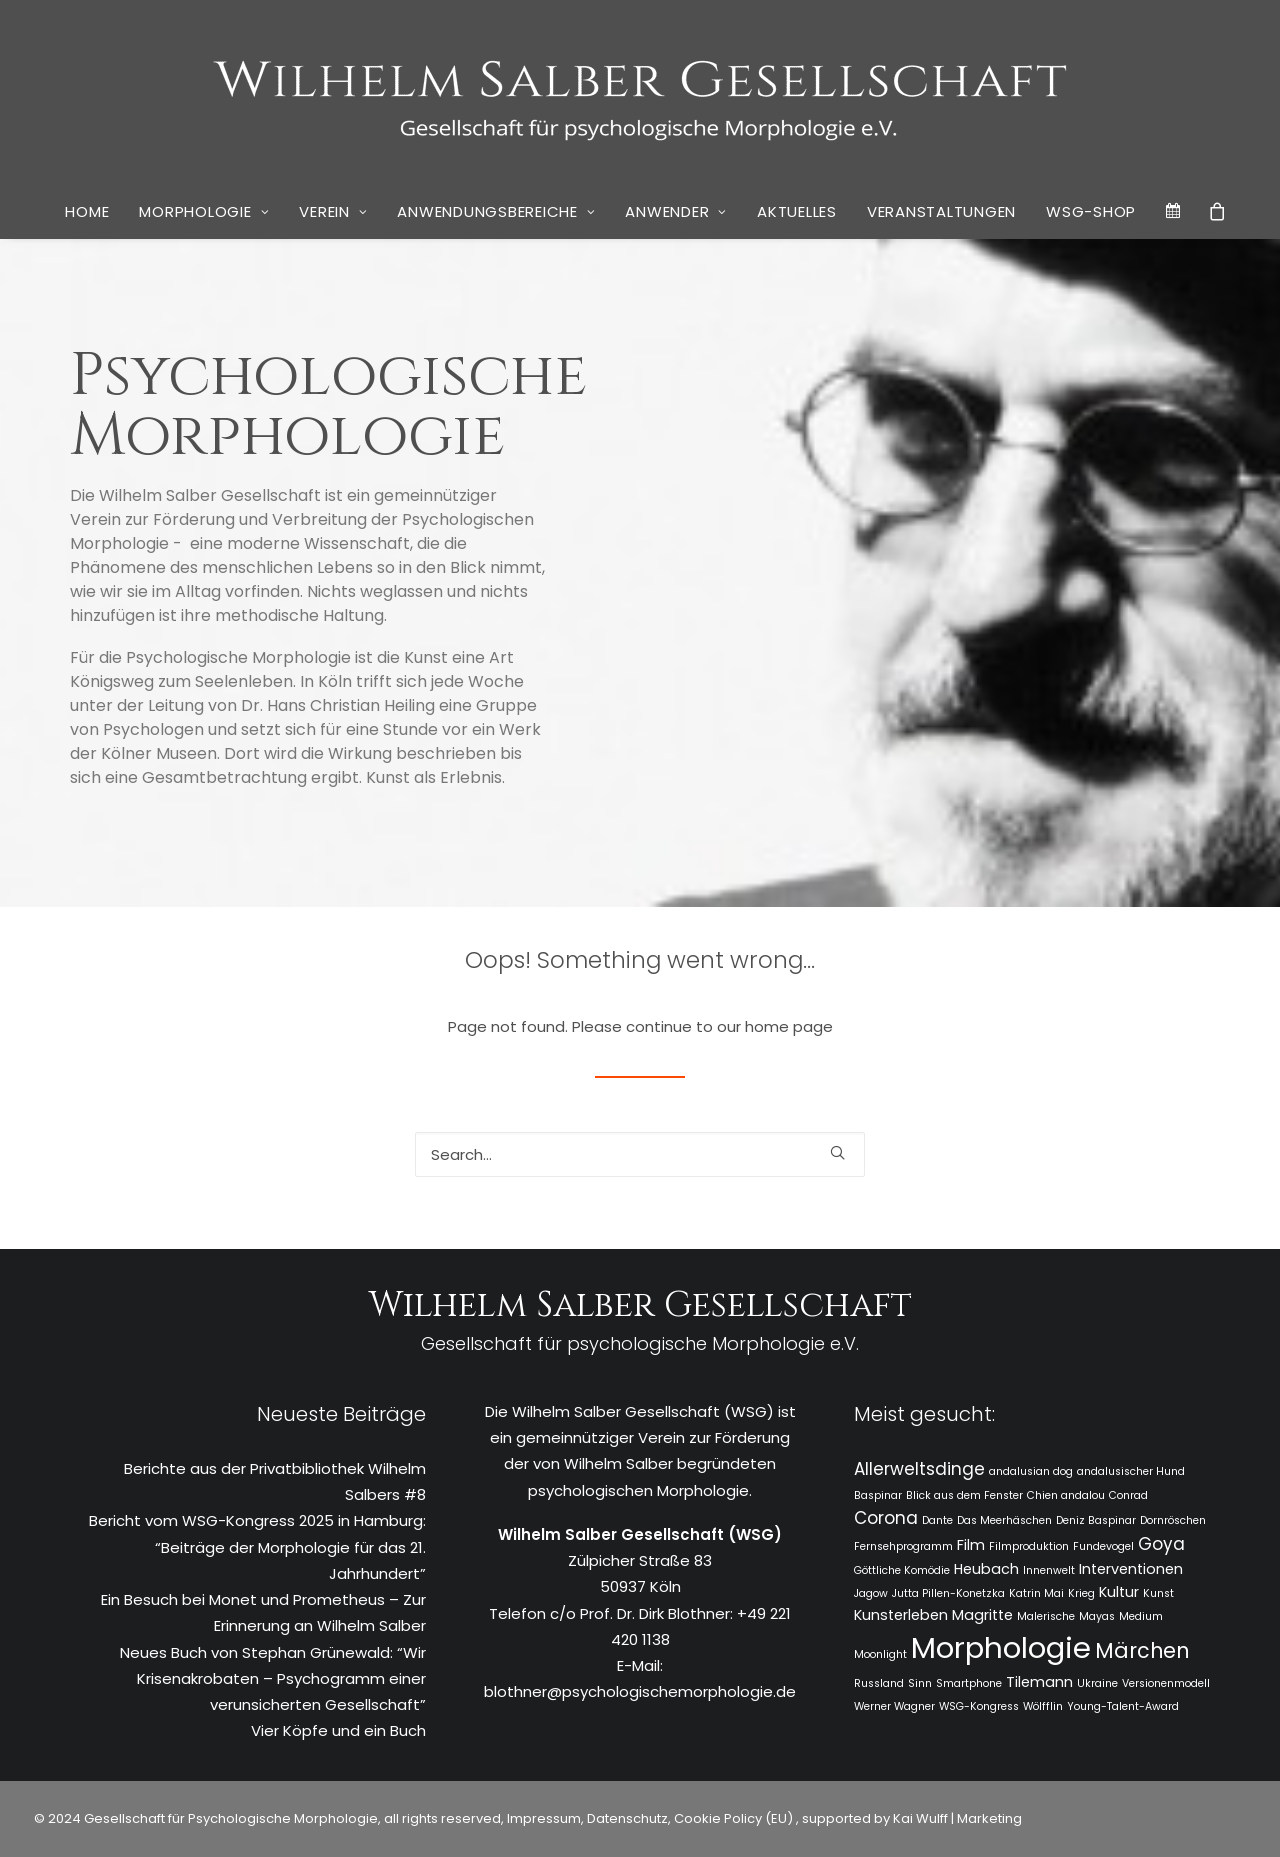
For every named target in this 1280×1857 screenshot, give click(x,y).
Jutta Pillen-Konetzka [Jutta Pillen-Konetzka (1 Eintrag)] (948, 1593)
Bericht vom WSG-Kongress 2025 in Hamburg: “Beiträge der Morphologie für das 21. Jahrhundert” (257, 1547)
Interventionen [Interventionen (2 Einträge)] (1131, 1569)
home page (789, 1026)
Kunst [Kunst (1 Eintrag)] (1158, 1593)
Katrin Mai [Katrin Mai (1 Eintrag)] (1036, 1593)
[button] (837, 1152)
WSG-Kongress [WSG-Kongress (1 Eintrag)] (979, 1706)
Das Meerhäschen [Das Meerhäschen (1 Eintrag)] (1004, 1520)
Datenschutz (627, 1818)
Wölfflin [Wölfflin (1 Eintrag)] (1043, 1706)
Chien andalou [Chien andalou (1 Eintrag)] (1066, 1495)
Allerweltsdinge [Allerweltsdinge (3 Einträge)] (919, 1469)
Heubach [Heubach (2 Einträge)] (986, 1569)
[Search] (640, 1154)
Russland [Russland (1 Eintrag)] (879, 1683)
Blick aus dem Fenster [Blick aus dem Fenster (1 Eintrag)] (964, 1495)
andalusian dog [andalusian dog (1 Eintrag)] (1031, 1471)
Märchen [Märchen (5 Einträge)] (1142, 1650)
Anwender (676, 211)
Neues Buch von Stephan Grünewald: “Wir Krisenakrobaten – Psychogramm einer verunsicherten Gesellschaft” (273, 1679)
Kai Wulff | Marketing (957, 1818)
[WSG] (640, 92)
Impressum (542, 1818)
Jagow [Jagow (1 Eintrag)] (871, 1593)
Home (87, 211)
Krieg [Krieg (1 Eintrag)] (1081, 1593)
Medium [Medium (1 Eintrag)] (1141, 1616)
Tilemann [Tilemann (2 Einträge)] (1039, 1682)
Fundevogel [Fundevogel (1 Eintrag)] (1103, 1546)
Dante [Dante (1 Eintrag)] (937, 1520)
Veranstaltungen (941, 211)
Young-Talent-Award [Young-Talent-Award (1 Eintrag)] (1123, 1706)
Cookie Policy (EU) (735, 1818)
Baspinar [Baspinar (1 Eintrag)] (878, 1495)
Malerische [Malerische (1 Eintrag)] (1046, 1616)
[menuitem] (87, 212)
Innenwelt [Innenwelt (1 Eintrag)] (1049, 1570)
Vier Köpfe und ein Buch (338, 1730)
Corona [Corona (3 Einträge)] (886, 1518)
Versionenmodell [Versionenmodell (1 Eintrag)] (1166, 1683)
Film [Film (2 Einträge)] (971, 1545)
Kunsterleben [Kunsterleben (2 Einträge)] (901, 1615)
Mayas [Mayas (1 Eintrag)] (1097, 1616)
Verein (333, 211)
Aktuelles (797, 211)
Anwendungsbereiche (496, 211)
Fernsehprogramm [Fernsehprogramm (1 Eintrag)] (903, 1546)
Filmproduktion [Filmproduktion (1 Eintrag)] (1029, 1546)
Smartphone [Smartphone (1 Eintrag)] (969, 1683)
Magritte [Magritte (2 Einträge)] (982, 1615)
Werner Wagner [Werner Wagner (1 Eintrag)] (894, 1706)
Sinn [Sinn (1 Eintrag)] (920, 1683)
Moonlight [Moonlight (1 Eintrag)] (880, 1654)
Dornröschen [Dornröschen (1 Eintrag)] (1173, 1520)
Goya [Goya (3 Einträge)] (1161, 1544)
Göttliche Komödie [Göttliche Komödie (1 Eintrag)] (902, 1570)
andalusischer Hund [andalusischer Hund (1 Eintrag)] (1131, 1471)
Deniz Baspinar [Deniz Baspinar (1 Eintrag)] (1096, 1520)
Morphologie (204, 211)
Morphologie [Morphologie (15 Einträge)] (1001, 1647)
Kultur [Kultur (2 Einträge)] (1119, 1592)
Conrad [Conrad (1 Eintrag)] (1128, 1495)
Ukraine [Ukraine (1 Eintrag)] (1097, 1683)
